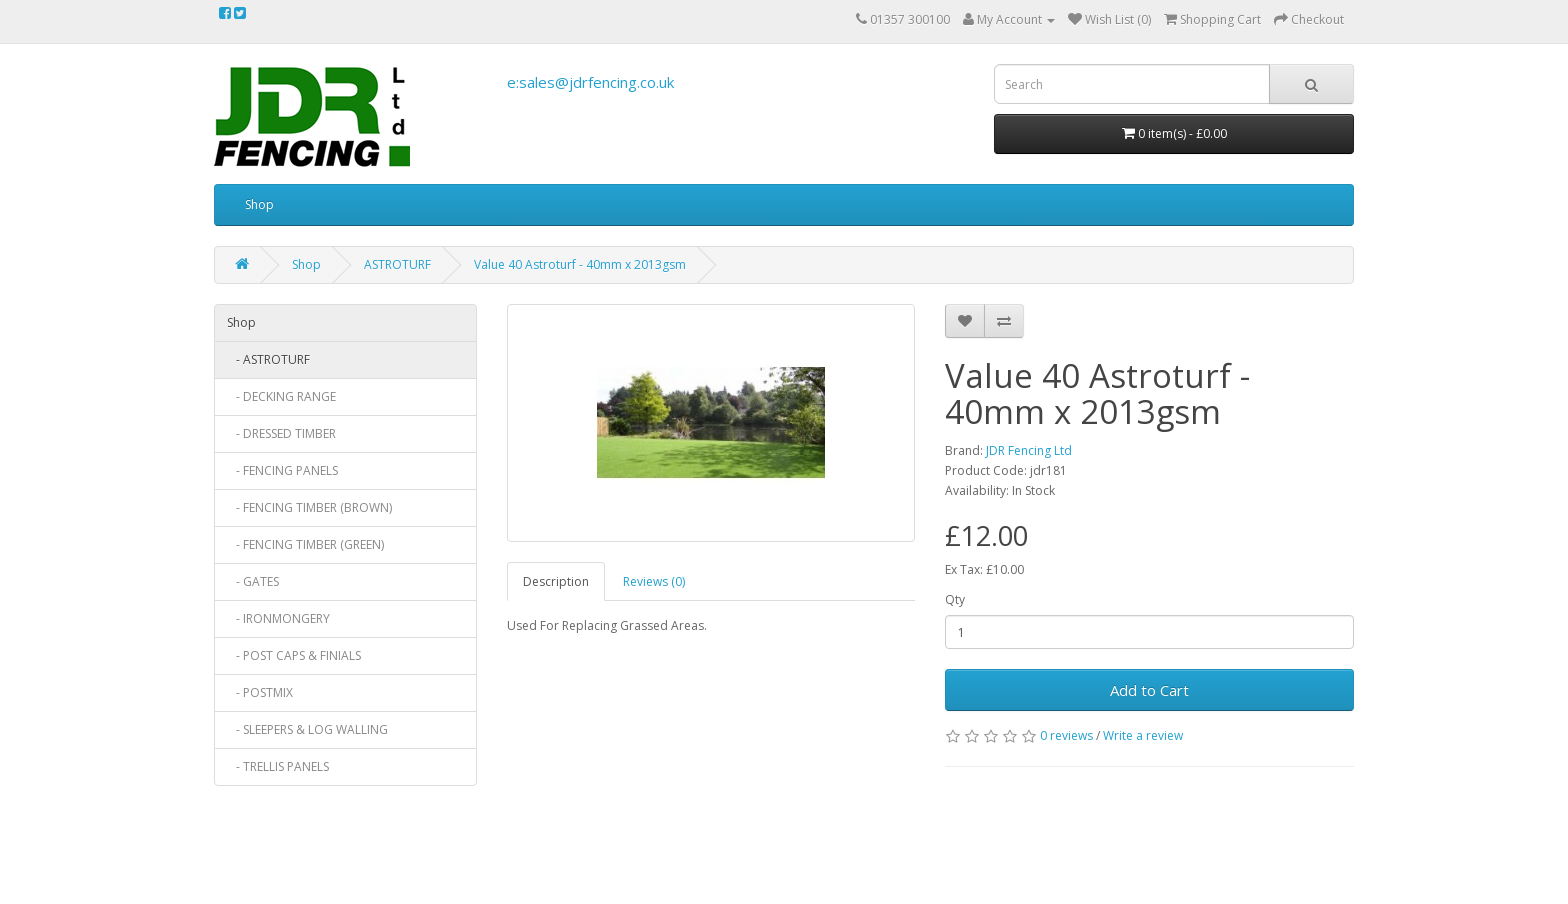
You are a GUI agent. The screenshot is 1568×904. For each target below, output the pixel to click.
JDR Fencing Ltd (1029, 450)
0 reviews (1066, 735)
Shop (259, 204)
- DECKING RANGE (281, 396)
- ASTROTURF (268, 359)
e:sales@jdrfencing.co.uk (590, 82)
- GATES (253, 581)
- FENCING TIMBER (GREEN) (305, 544)
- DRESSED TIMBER (281, 433)
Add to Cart (1149, 690)
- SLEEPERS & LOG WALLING (307, 729)
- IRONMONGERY (278, 618)
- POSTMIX (260, 692)
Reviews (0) (654, 581)
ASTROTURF (397, 264)
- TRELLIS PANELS (278, 766)
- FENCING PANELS (282, 470)
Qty (955, 599)
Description (556, 581)
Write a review (1143, 735)
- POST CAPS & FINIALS (294, 655)
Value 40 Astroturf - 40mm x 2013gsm (580, 264)
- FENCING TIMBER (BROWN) (309, 507)
